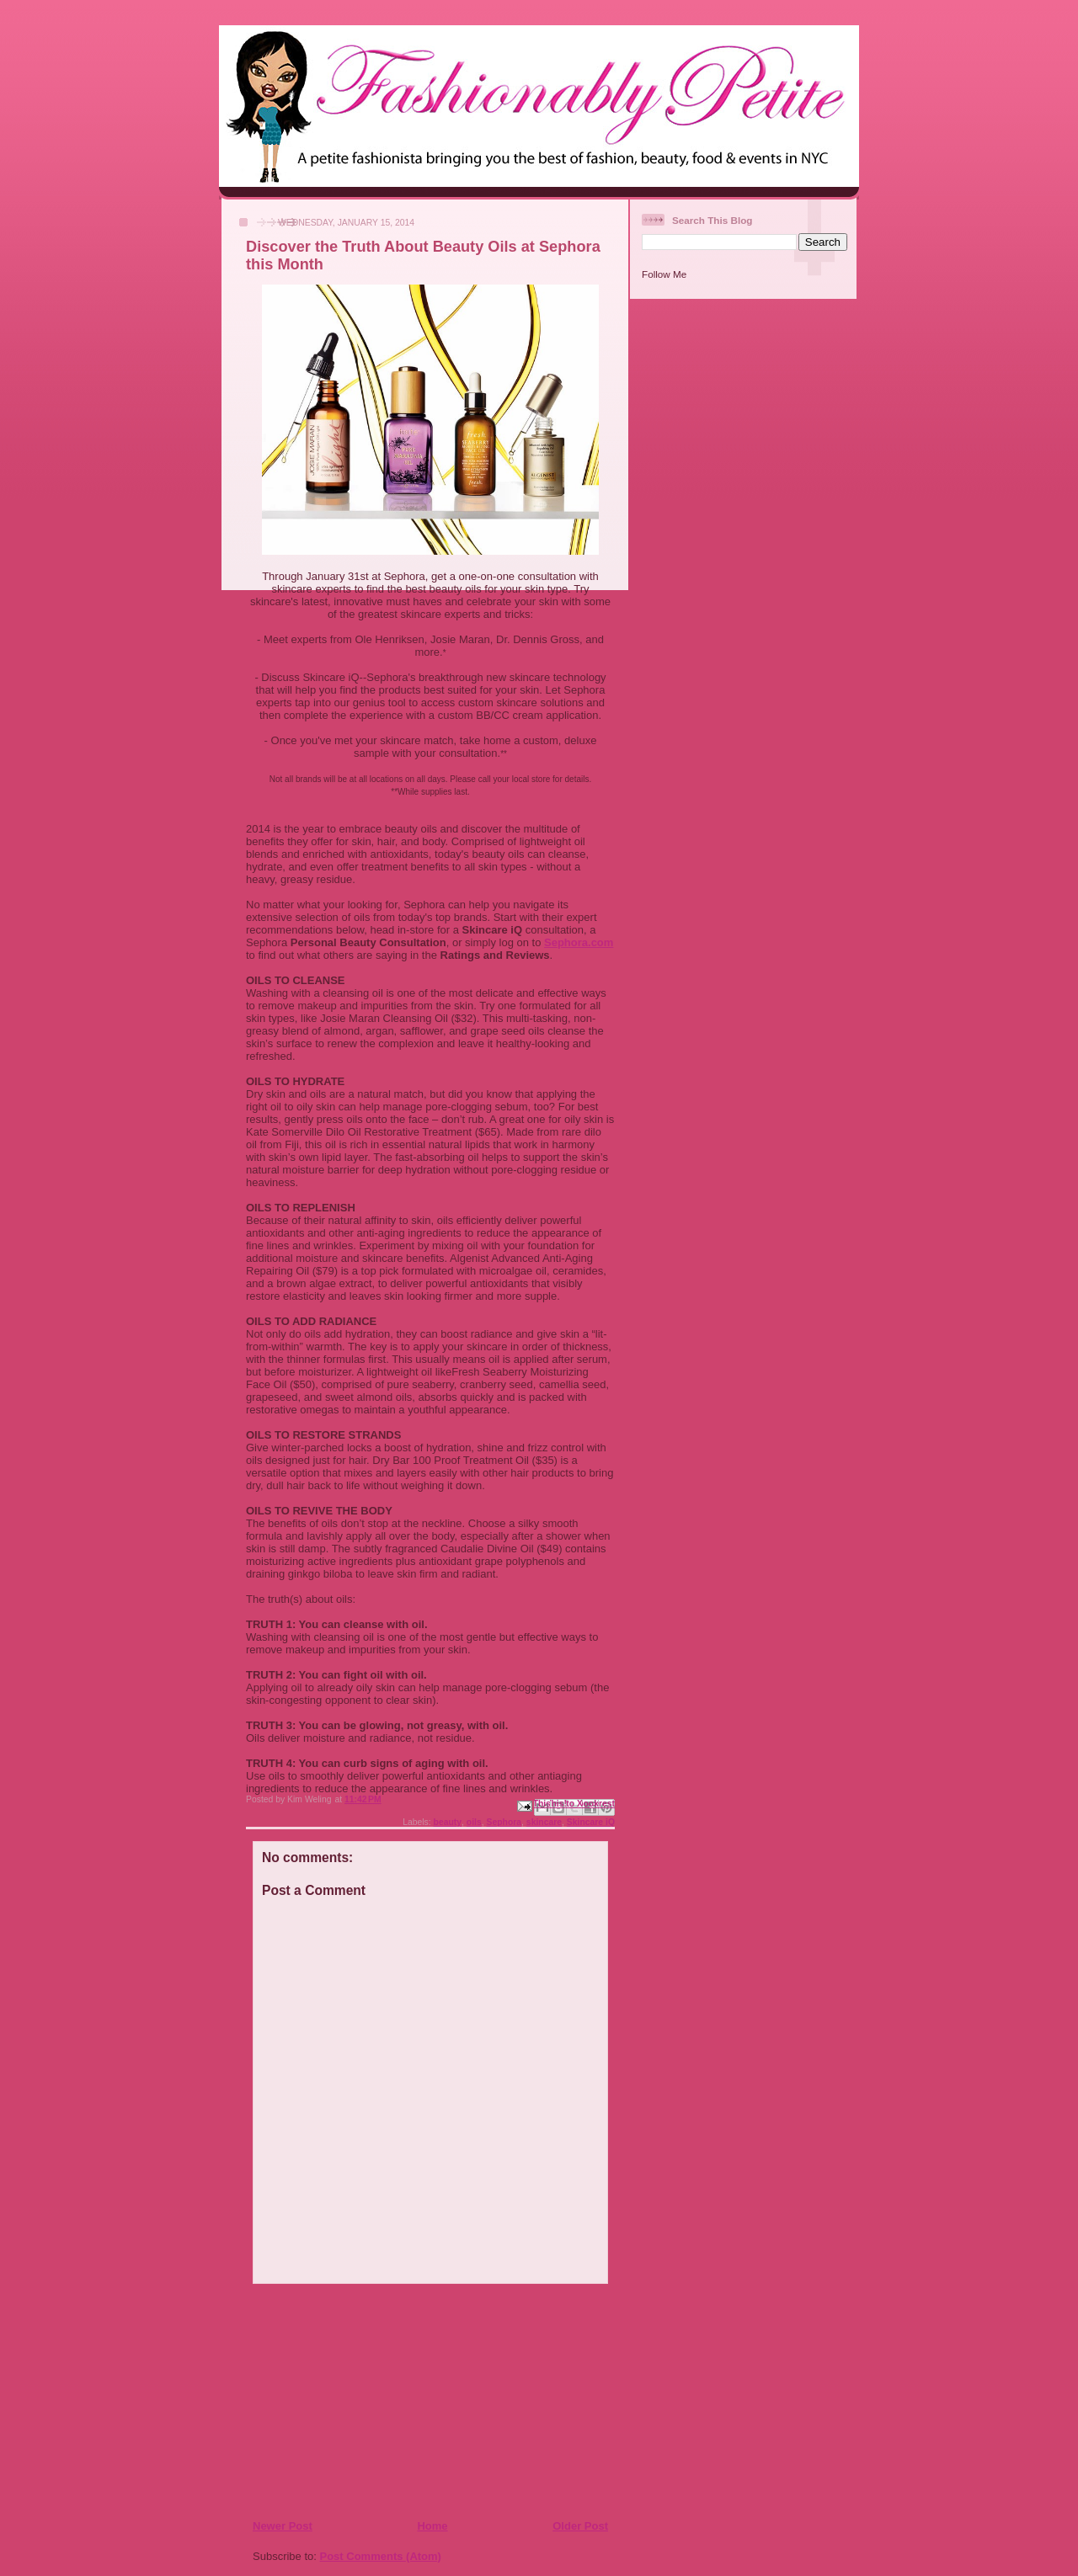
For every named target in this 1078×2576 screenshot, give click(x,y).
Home (432, 2526)
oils (474, 1822)
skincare (544, 1822)
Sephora (504, 1822)
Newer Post (282, 2526)
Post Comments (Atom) (380, 2556)
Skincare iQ (591, 1822)
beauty (448, 1822)
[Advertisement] (354, 2401)
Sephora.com (578, 942)
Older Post (580, 2526)
